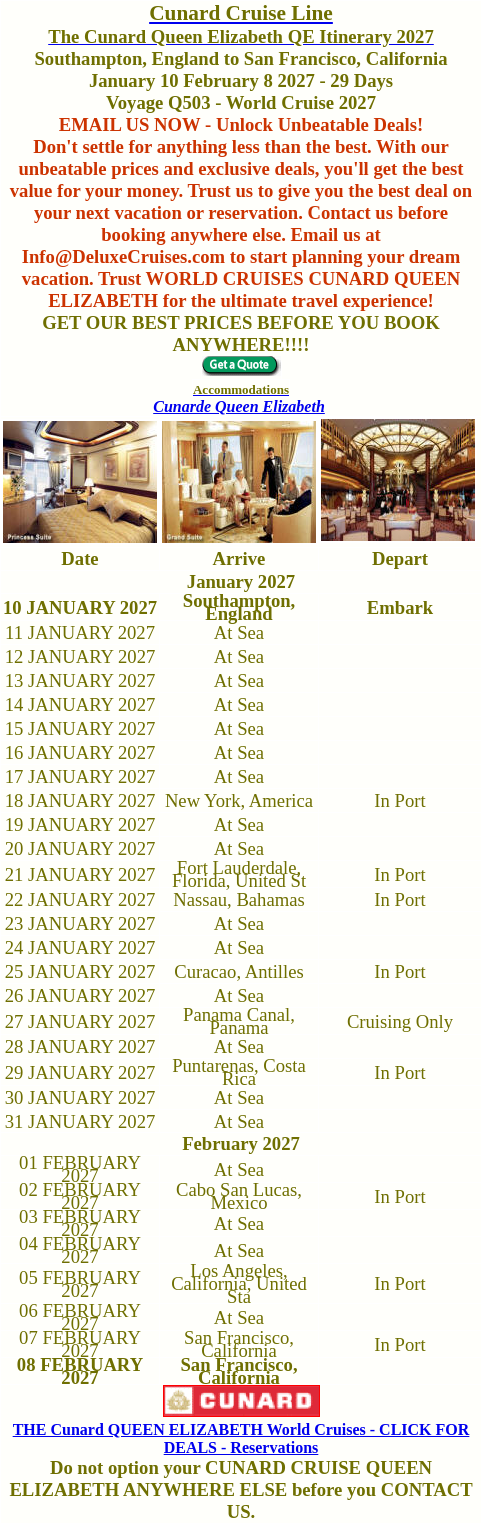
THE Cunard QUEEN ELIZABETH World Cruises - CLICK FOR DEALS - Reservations (241, 1438)
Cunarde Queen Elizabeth (239, 406)
